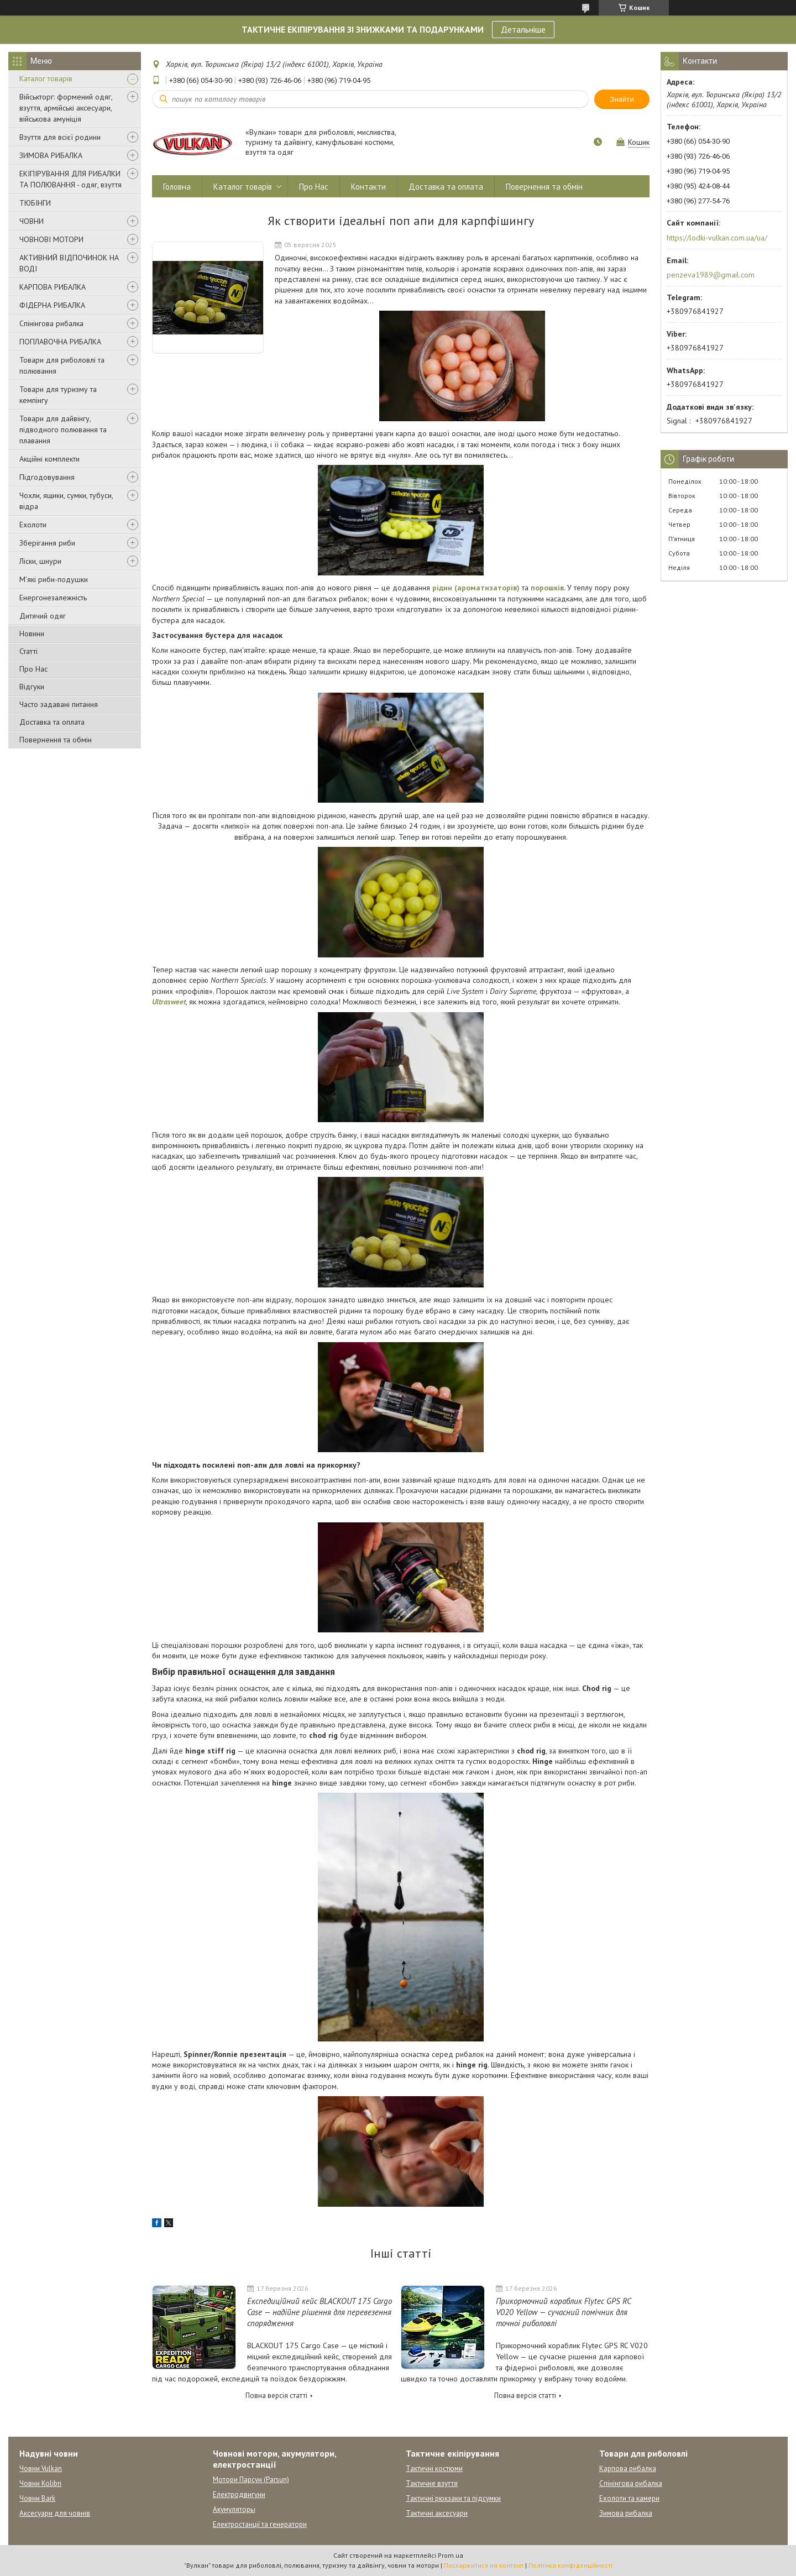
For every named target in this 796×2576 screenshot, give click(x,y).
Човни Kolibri (40, 2483)
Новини (31, 633)
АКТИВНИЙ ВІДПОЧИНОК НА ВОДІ (69, 263)
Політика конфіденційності (570, 2565)
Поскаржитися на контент (483, 2565)
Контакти (368, 186)
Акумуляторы (234, 2509)
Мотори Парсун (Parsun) (251, 2479)
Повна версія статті (276, 2395)
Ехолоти (32, 525)
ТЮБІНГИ (35, 203)
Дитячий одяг (42, 616)
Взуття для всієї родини (60, 137)
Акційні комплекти (49, 459)
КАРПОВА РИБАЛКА (52, 287)
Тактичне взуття (432, 2483)
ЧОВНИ (31, 221)
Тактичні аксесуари (437, 2513)
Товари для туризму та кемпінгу (58, 394)
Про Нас (33, 669)
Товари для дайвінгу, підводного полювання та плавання (63, 429)
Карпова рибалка (627, 2468)
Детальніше (523, 29)
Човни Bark (37, 2498)
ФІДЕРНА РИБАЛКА (52, 305)
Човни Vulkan (40, 2468)
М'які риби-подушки (53, 579)
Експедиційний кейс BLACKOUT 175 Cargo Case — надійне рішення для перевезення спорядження (319, 2312)
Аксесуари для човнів (54, 2513)
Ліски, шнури (40, 561)
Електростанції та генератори (260, 2524)
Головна (177, 186)
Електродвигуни (239, 2494)
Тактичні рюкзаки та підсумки (453, 2498)
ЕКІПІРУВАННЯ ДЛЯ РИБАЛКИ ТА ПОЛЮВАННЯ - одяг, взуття (70, 179)
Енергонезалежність (53, 598)
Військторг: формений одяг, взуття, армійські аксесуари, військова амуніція (65, 108)
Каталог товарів (45, 78)
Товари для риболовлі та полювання (61, 365)
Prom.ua (450, 2555)
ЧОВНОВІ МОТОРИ (51, 239)
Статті (28, 651)
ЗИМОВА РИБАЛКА (50, 155)
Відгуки (31, 687)
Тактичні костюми (434, 2468)
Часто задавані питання (58, 704)
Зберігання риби (47, 543)
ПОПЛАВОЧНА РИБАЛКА (60, 342)
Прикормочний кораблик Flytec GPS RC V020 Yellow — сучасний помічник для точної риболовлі (563, 2312)
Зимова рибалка (625, 2513)
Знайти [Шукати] (622, 99)
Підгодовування (47, 477)
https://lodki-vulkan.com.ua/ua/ (717, 238)
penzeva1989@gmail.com (711, 275)
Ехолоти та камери (629, 2498)
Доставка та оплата (52, 722)
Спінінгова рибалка (51, 323)
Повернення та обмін (55, 740)
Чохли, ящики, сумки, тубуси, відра (66, 500)
